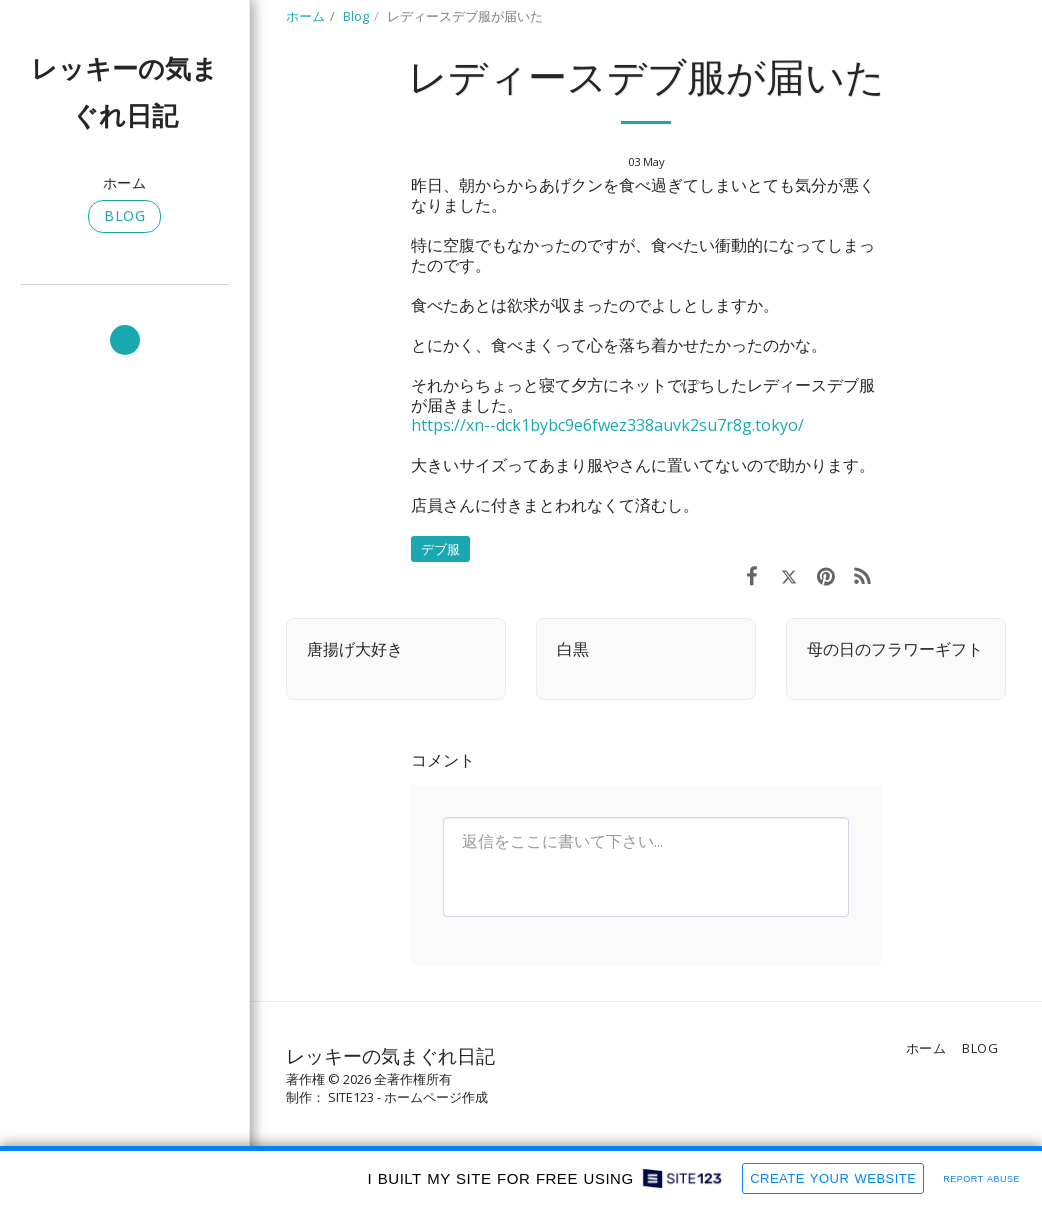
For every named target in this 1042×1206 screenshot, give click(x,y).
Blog (356, 16)
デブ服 (440, 549)
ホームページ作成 (436, 1097)
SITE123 (351, 1097)
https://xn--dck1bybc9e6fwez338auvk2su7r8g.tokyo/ (607, 425)
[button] (125, 340)
